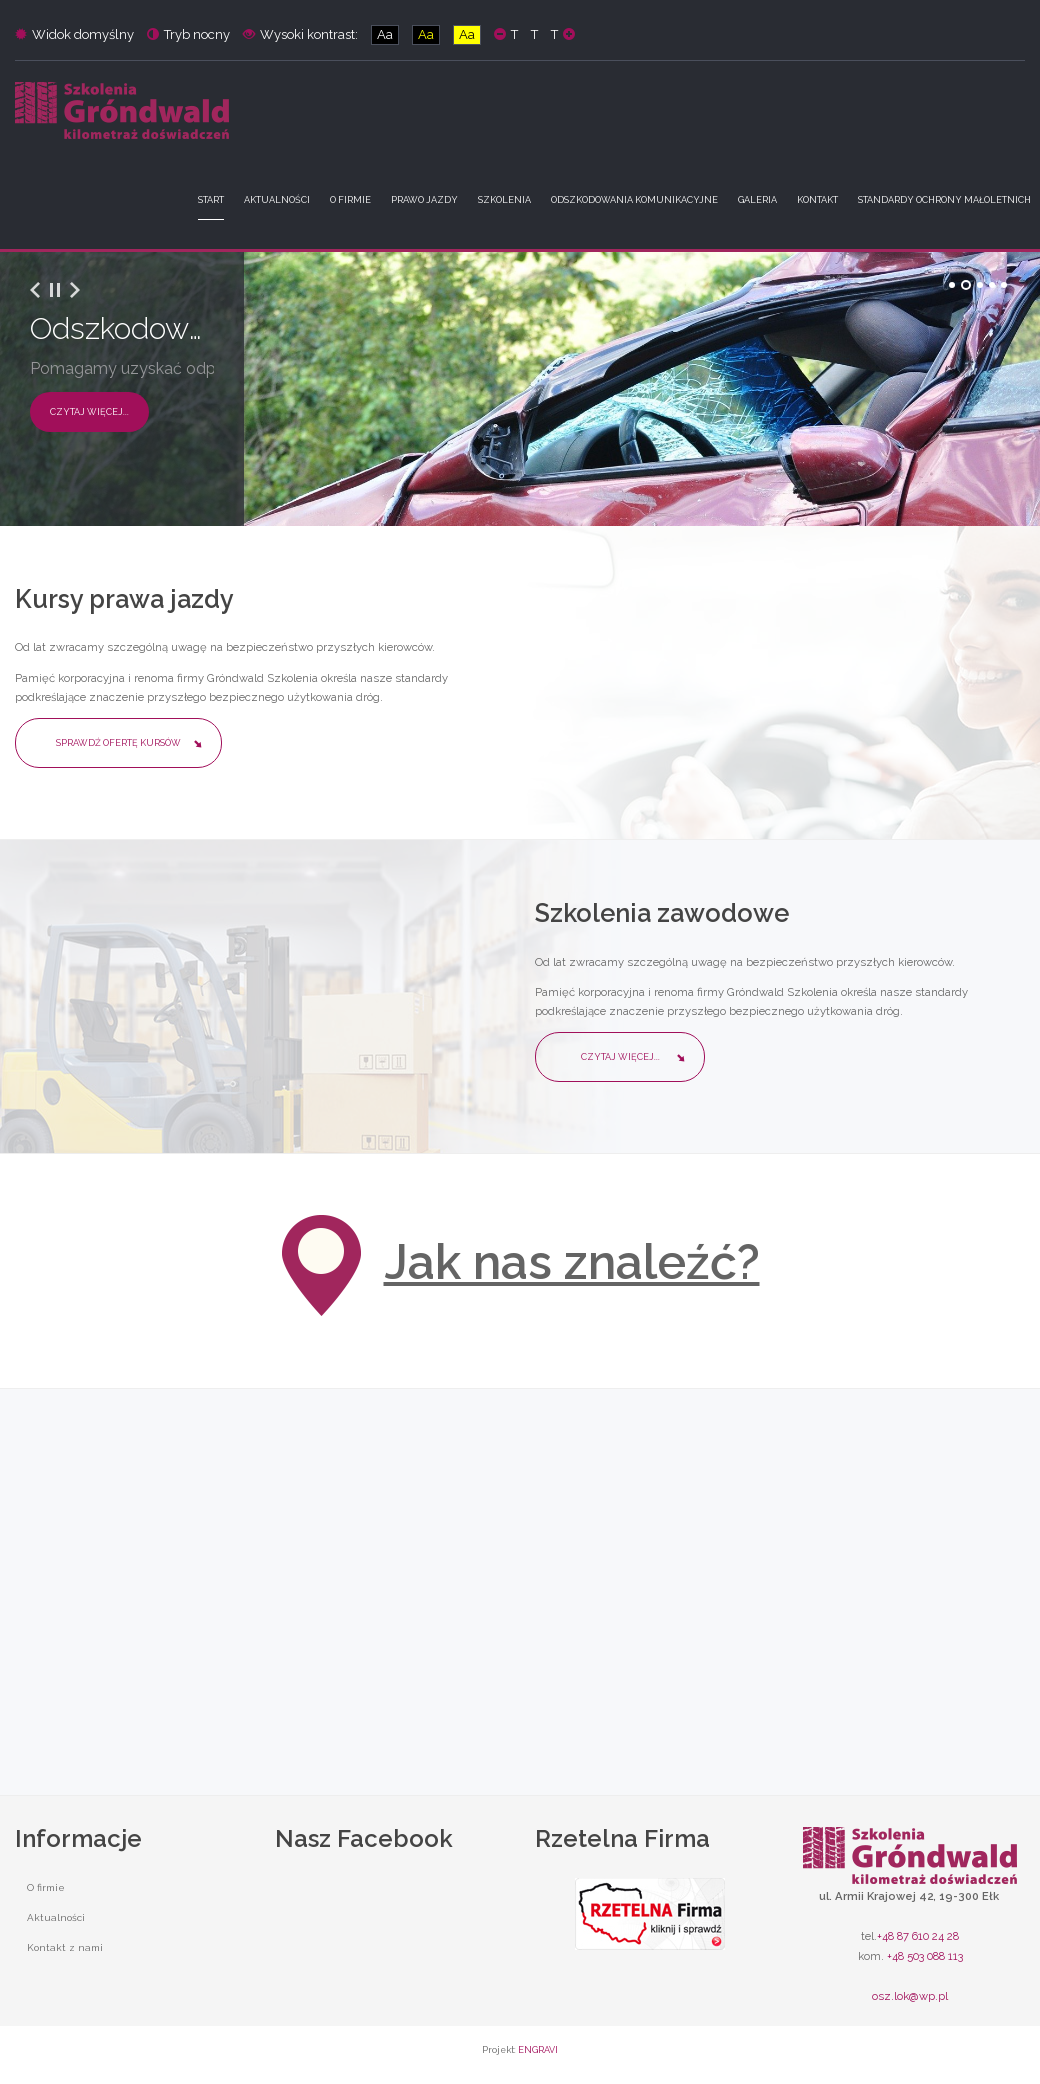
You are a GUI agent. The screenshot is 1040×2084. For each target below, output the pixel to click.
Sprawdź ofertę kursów (118, 742)
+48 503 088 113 (925, 1956)
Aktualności (56, 1917)
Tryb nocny (188, 34)
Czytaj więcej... (89, 411)
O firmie (46, 1887)
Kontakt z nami (65, 1947)
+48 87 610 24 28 (918, 1936)
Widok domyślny (74, 34)
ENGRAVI (538, 2049)
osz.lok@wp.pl (910, 1996)
